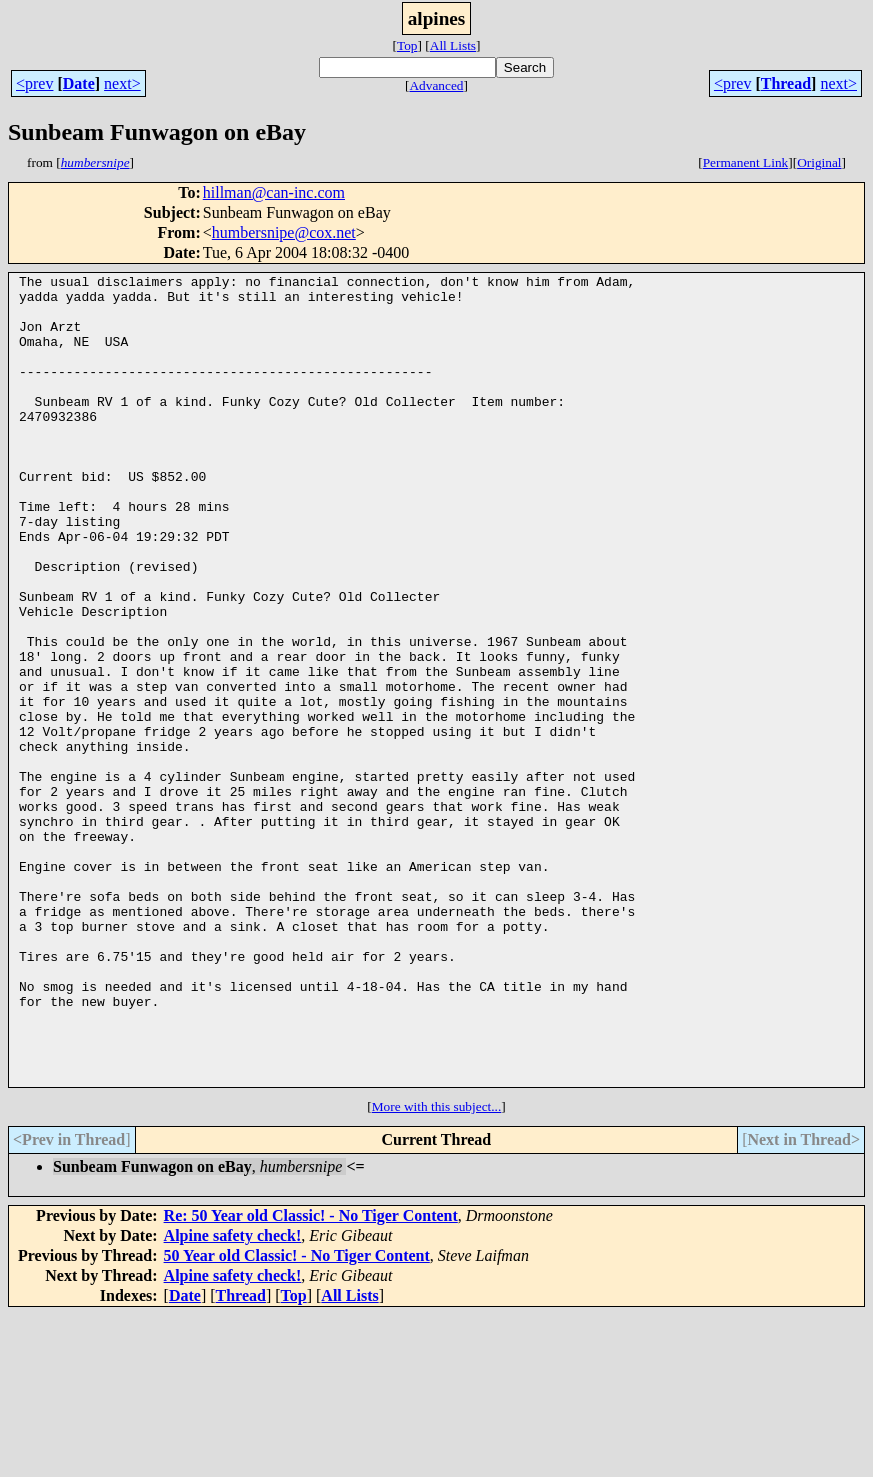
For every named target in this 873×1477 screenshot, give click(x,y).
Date (79, 83)
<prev (34, 83)
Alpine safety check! (233, 1397)
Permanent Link (746, 162)
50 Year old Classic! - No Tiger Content (297, 1417)
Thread (786, 83)
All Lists (453, 45)
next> (122, 83)
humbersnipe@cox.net (284, 232)
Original (819, 162)
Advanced (436, 85)
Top (407, 45)
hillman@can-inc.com (274, 192)
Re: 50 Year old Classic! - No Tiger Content (311, 1377)
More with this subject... (437, 1268)
